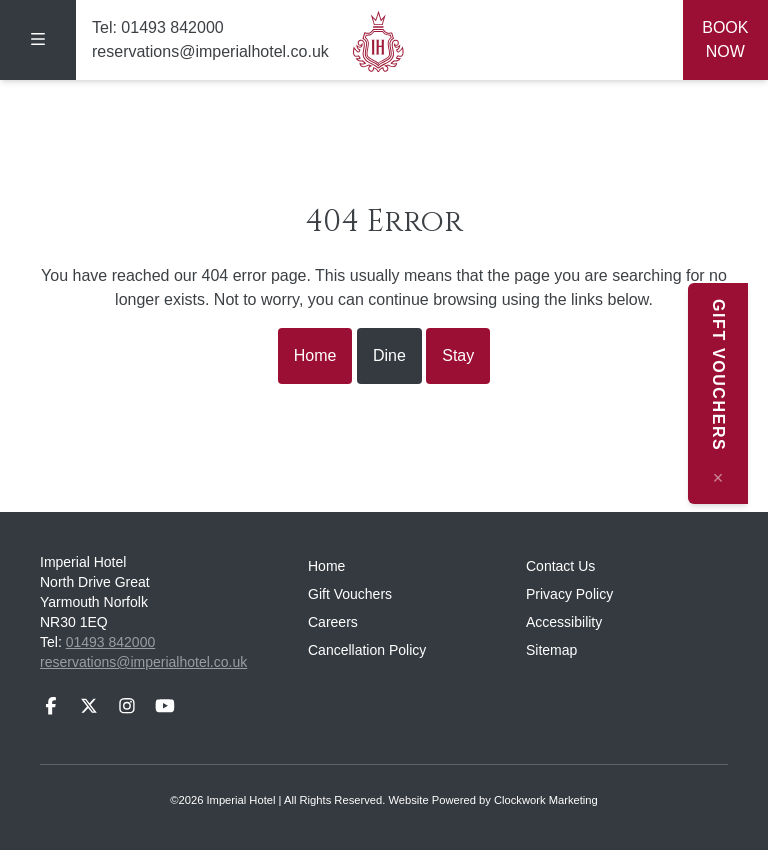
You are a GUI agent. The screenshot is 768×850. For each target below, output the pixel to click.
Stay (458, 355)
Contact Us (560, 566)
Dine (389, 355)
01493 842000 (172, 27)
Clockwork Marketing (546, 800)
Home (315, 355)
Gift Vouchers (350, 594)
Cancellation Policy (367, 650)
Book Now (725, 39)
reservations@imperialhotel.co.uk (210, 51)
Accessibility (564, 622)
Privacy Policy (569, 594)
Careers (333, 622)
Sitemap (551, 650)
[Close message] (738, 478)
